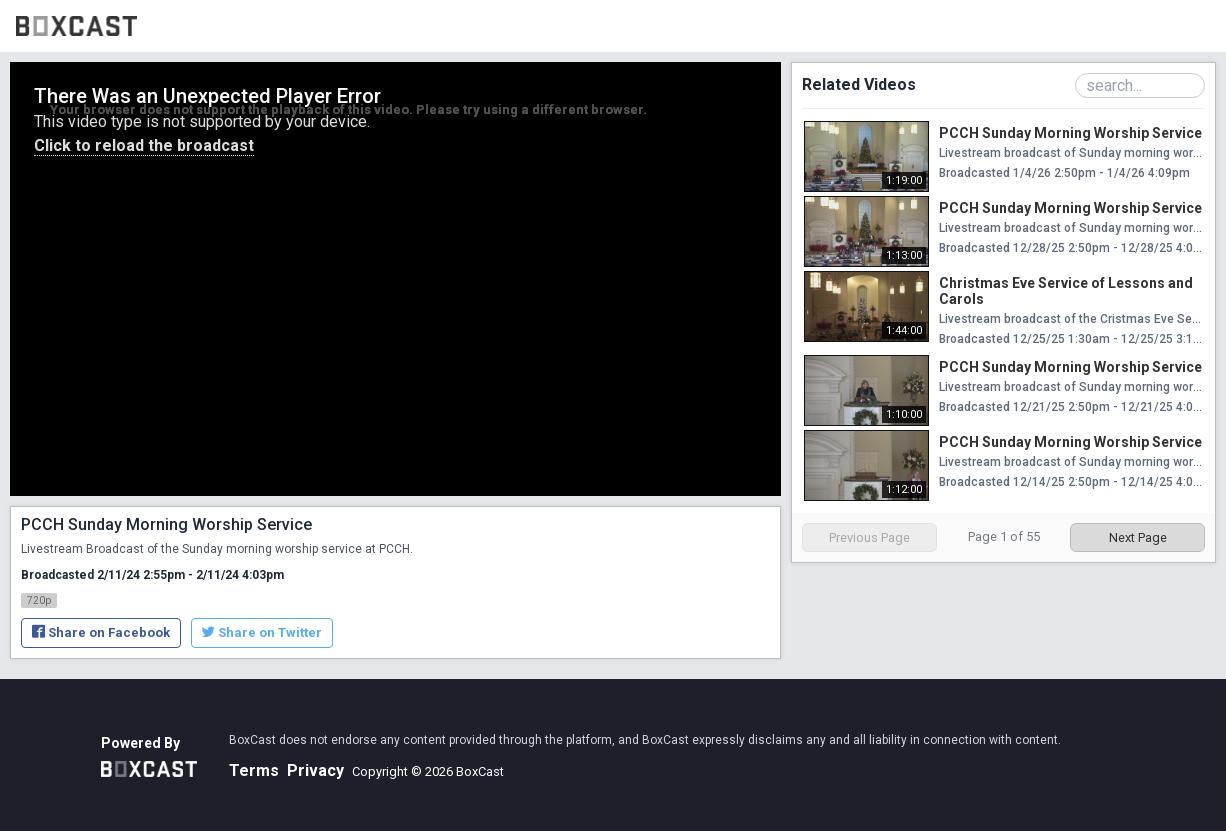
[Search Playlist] (1140, 85)
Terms (254, 770)
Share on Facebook (101, 632)
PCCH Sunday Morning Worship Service (1070, 133)
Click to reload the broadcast (144, 145)
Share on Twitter (262, 632)
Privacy (315, 770)
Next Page (1138, 537)
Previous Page (869, 537)
